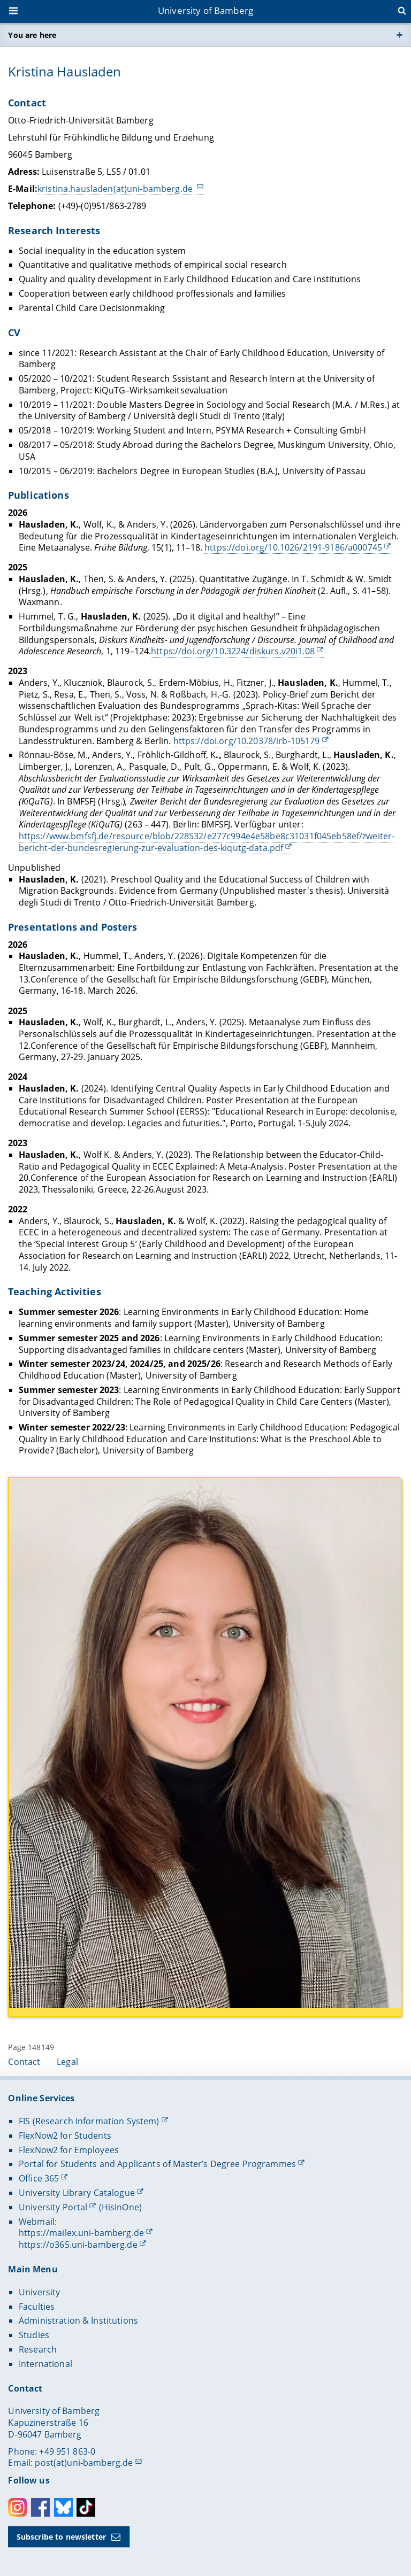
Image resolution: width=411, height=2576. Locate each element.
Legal (67, 2062)
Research (38, 2349)
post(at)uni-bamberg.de (84, 2463)
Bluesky (63, 2507)
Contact (24, 2062)
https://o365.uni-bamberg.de (78, 2244)
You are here (32, 35)
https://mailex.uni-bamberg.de (81, 2233)
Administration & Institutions (78, 2320)
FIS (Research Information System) (89, 2121)
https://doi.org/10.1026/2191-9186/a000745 (294, 547)
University (39, 2292)
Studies (34, 2335)
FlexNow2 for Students (65, 2135)
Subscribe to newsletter (61, 2537)
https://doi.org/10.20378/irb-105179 (246, 740)
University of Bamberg (205, 10)
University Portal (53, 2207)
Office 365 (39, 2178)
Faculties (37, 2306)
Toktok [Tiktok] (86, 2507)
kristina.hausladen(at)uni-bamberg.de (116, 189)
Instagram (17, 2507)
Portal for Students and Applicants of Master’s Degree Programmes (157, 2164)
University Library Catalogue (77, 2193)
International (45, 2364)
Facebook (40, 2507)
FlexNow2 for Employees (69, 2150)
